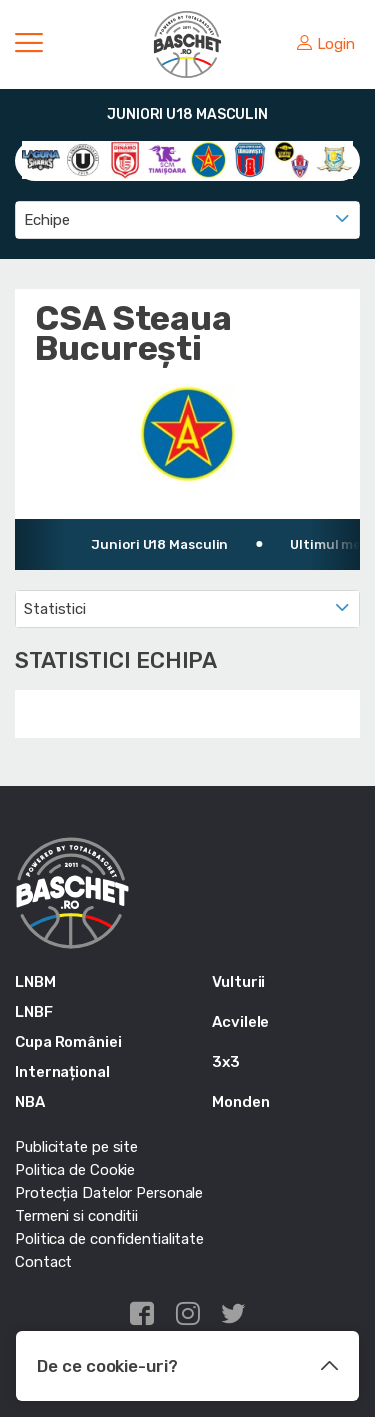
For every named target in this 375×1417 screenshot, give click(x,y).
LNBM (35, 982)
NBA (30, 1102)
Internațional (62, 1072)
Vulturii (238, 982)
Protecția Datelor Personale (109, 1193)
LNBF (34, 1012)
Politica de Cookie (75, 1170)
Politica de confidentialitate (109, 1239)
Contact (43, 1262)
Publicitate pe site (76, 1147)
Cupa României (68, 1042)
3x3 (226, 1062)
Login (326, 44)
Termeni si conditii (76, 1216)
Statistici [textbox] (55, 609)
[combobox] (187, 220)
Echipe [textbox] (46, 220)
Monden (240, 1102)
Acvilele (240, 1022)
